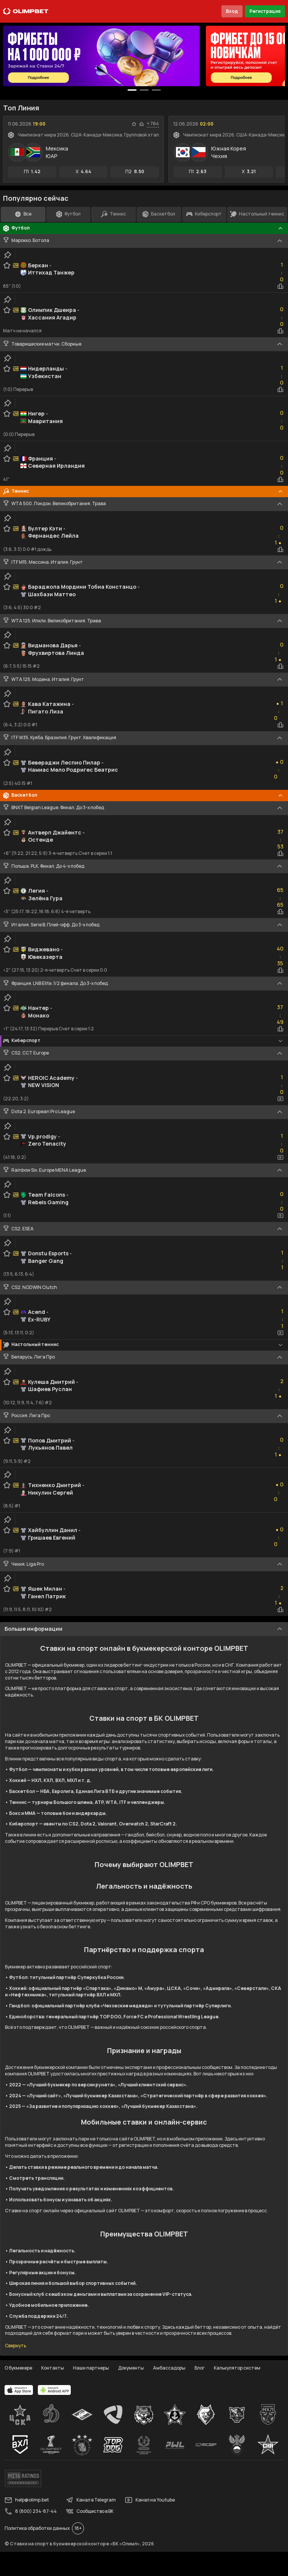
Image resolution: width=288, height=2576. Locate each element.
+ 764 (153, 124)
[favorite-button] (134, 124)
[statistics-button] (141, 124)
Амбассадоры (169, 2368)
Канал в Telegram (91, 2500)
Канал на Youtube (150, 2500)
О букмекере (18, 2368)
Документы (131, 2368)
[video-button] (280, 1099)
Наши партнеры (91, 2368)
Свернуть (15, 2346)
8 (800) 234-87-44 (31, 2511)
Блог (200, 2368)
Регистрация (264, 11)
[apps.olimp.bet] (19, 2390)
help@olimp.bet (27, 2500)
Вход (232, 11)
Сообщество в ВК (90, 2511)
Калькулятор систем (237, 2368)
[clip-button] (7, 255)
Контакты (52, 2368)
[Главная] (25, 11)
